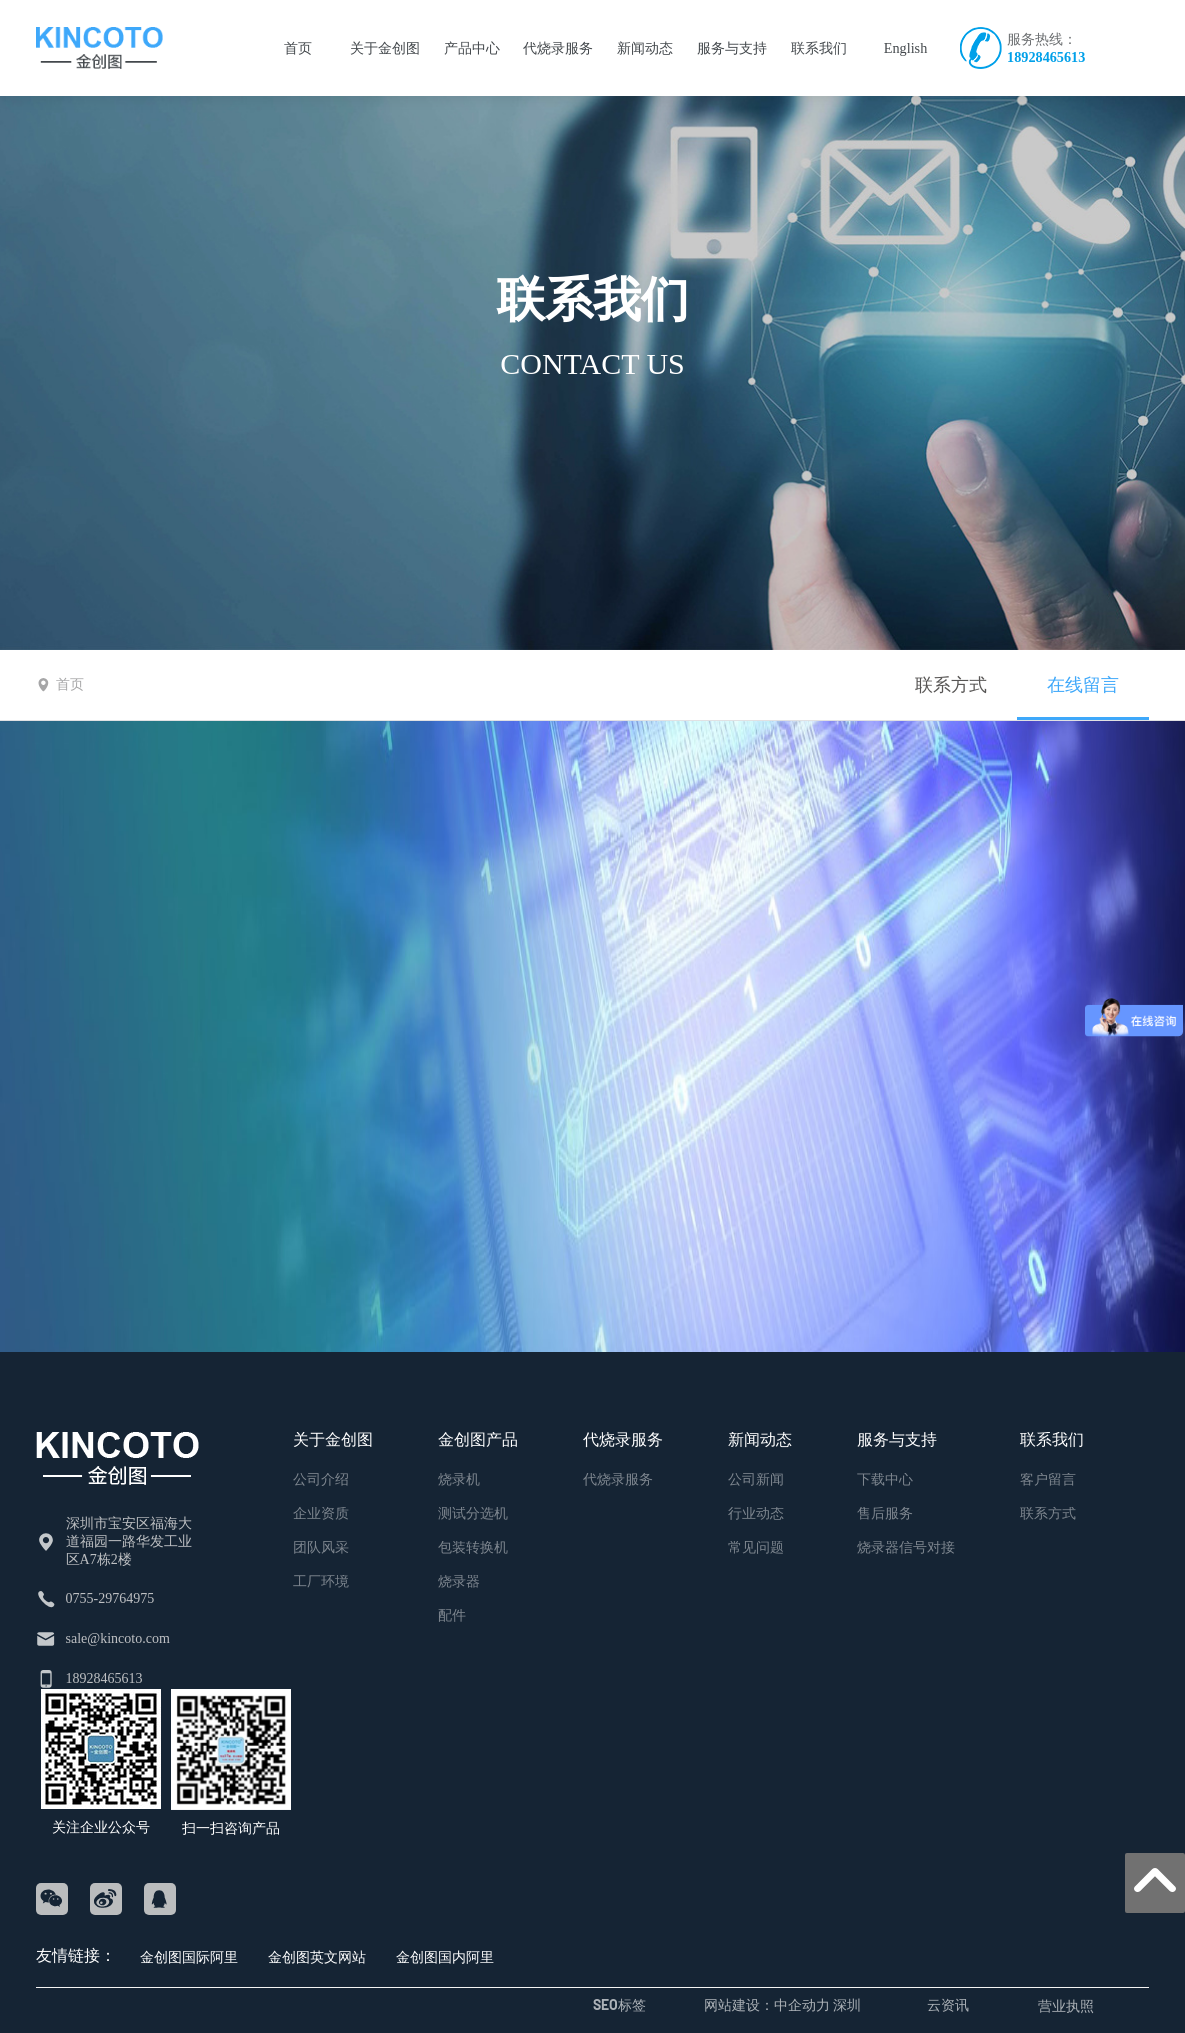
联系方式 (951, 685)
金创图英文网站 (317, 1956)
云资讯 (948, 2004)
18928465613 (1046, 57)
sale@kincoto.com (118, 1638)
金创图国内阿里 (445, 1956)
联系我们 (593, 299)
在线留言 (1083, 685)
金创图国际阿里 (189, 1956)
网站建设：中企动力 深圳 (782, 2004)
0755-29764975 (110, 1598)
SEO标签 (619, 2004)
